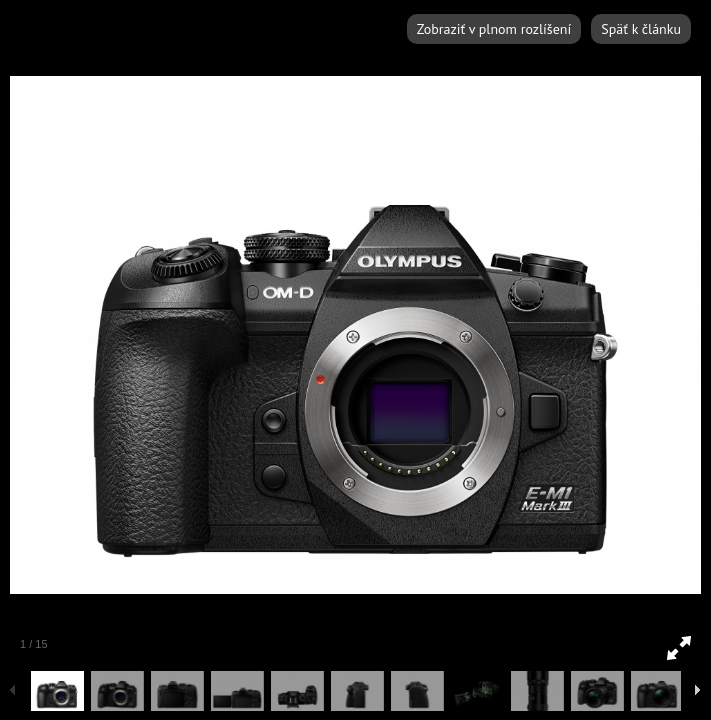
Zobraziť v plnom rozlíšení (494, 29)
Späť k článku (641, 29)
